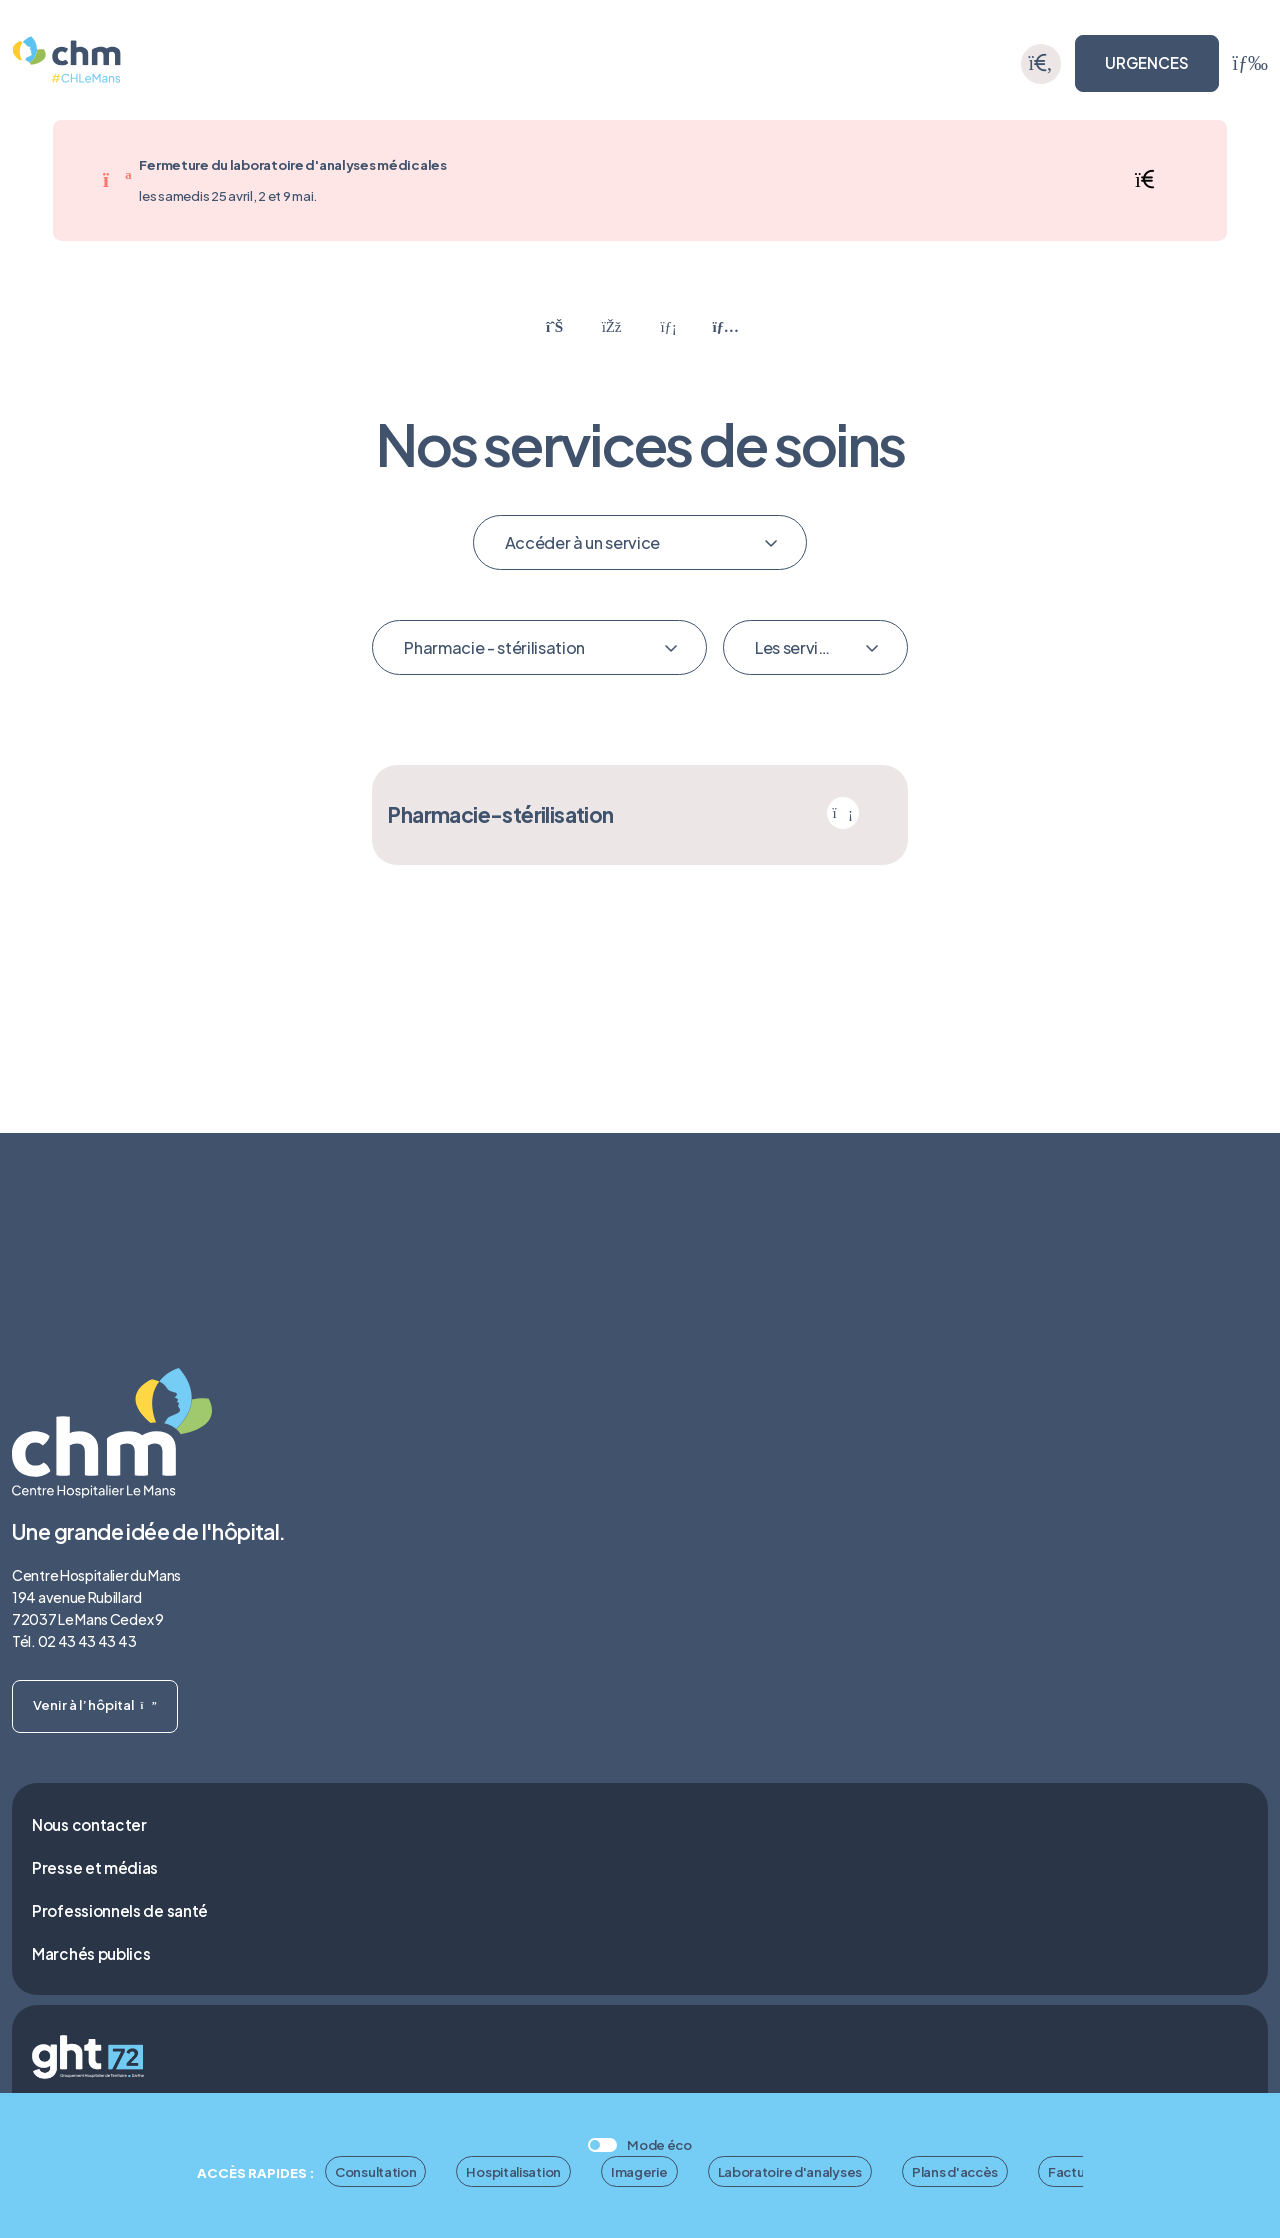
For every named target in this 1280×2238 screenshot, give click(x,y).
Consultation (375, 2171)
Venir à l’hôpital (95, 1704)
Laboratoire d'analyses (790, 2171)
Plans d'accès (955, 2171)
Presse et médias (95, 1867)
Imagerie (639, 2171)
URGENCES (1147, 62)
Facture (1073, 2171)
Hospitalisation (513, 2171)
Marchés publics (91, 1953)
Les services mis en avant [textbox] (806, 647)
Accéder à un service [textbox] (582, 542)
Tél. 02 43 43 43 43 (74, 1641)
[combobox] (640, 542)
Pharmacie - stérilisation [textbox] (494, 647)
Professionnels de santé (120, 1910)
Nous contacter (89, 1824)
